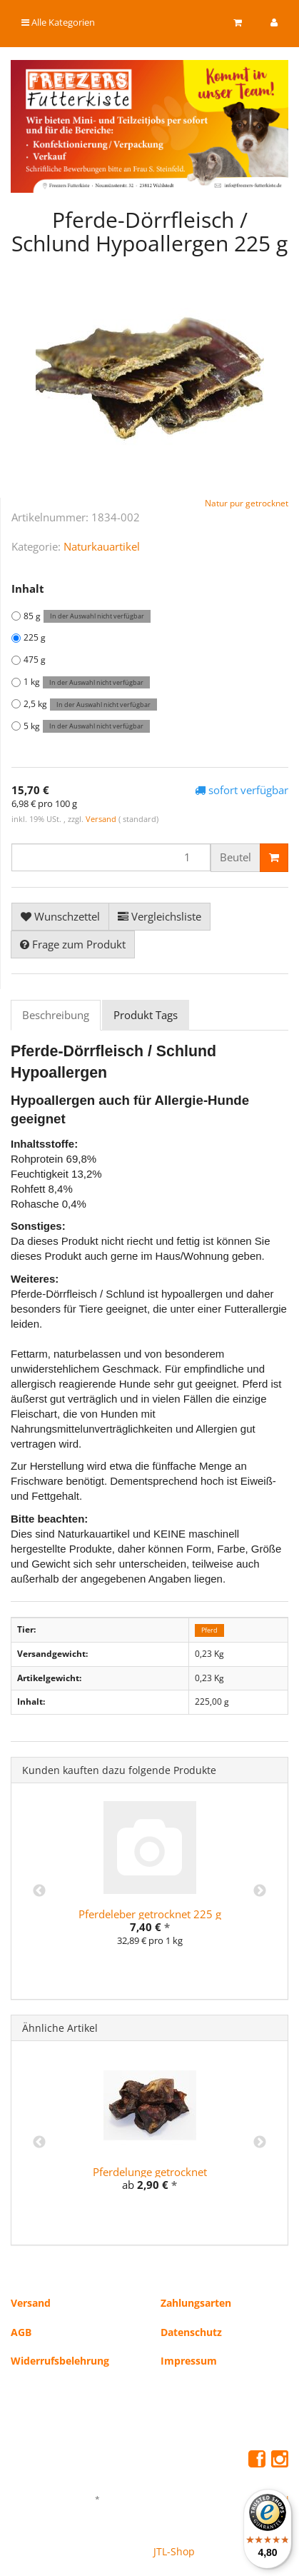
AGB (21, 2332)
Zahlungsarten (196, 2303)
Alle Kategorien (58, 22)
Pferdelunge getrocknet (150, 2172)
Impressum (189, 2360)
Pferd (209, 1630)
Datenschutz (191, 2332)
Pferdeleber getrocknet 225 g (149, 1914)
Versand (102, 818)
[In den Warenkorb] (274, 857)
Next (260, 1891)
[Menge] (111, 857)
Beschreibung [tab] (55, 1015)
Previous (39, 1891)
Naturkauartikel (102, 546)
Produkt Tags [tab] (145, 1015)
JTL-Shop (174, 2551)
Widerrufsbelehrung (60, 2360)
